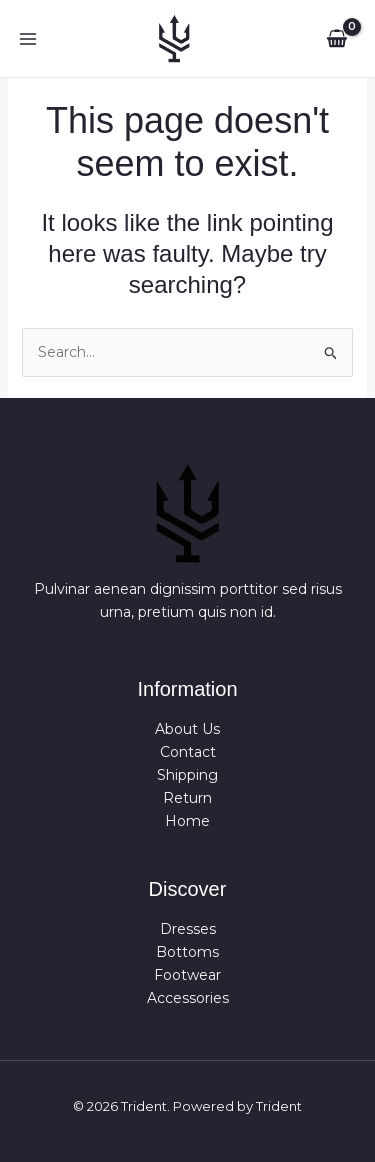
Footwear (187, 975)
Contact (188, 752)
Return (187, 799)
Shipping (187, 775)
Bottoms (187, 952)
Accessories (188, 998)
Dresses (188, 929)
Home (187, 822)
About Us (187, 729)
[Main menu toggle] (28, 39)
